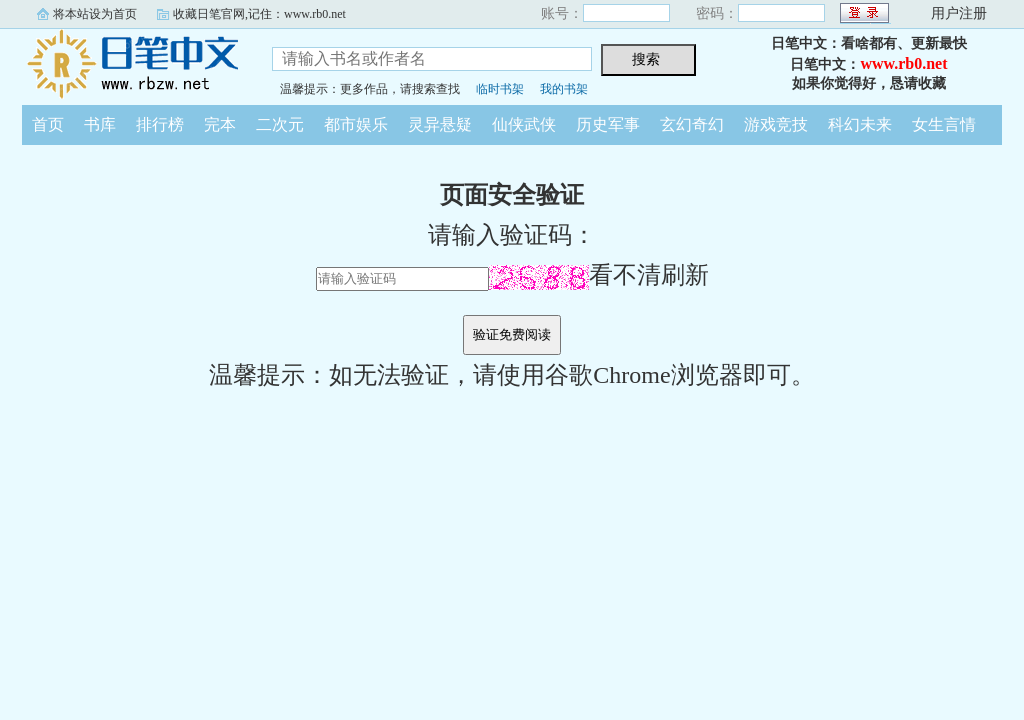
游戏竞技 (776, 124)
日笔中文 (132, 64)
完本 (220, 124)
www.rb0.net (903, 63)
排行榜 (160, 124)
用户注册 (959, 13)
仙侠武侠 (524, 124)
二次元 (280, 124)
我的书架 (564, 89)
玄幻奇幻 (692, 124)
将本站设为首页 (95, 14)
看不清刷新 (599, 275)
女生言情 (944, 124)
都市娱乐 (356, 124)
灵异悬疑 (440, 124)
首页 (48, 124)
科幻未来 (860, 124)
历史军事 (608, 124)
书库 (100, 124)
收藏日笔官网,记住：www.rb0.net (259, 14)
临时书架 (500, 89)
